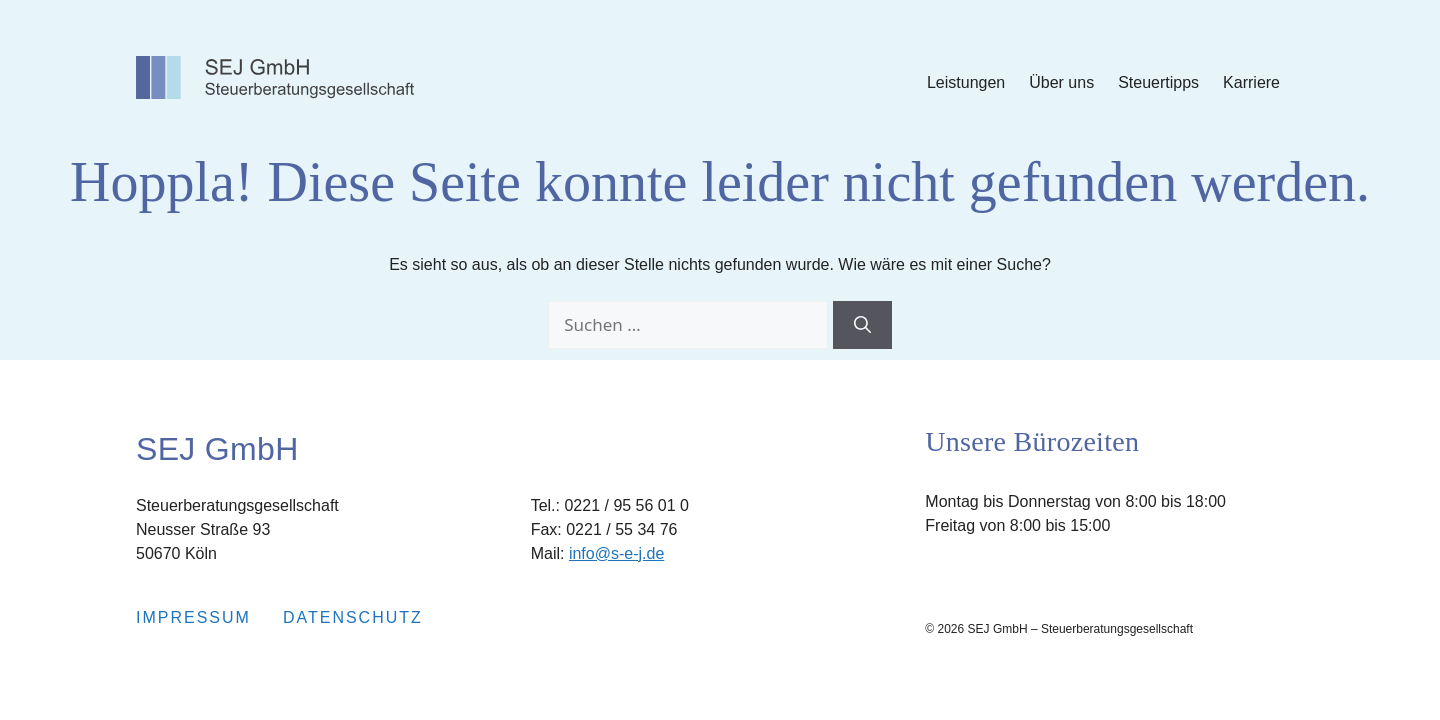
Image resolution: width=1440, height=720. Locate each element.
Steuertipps (1158, 82)
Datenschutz (353, 617)
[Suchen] (862, 325)
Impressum (193, 617)
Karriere (1251, 82)
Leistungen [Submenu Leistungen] (966, 82)
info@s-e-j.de (616, 553)
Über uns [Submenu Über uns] (1061, 82)
